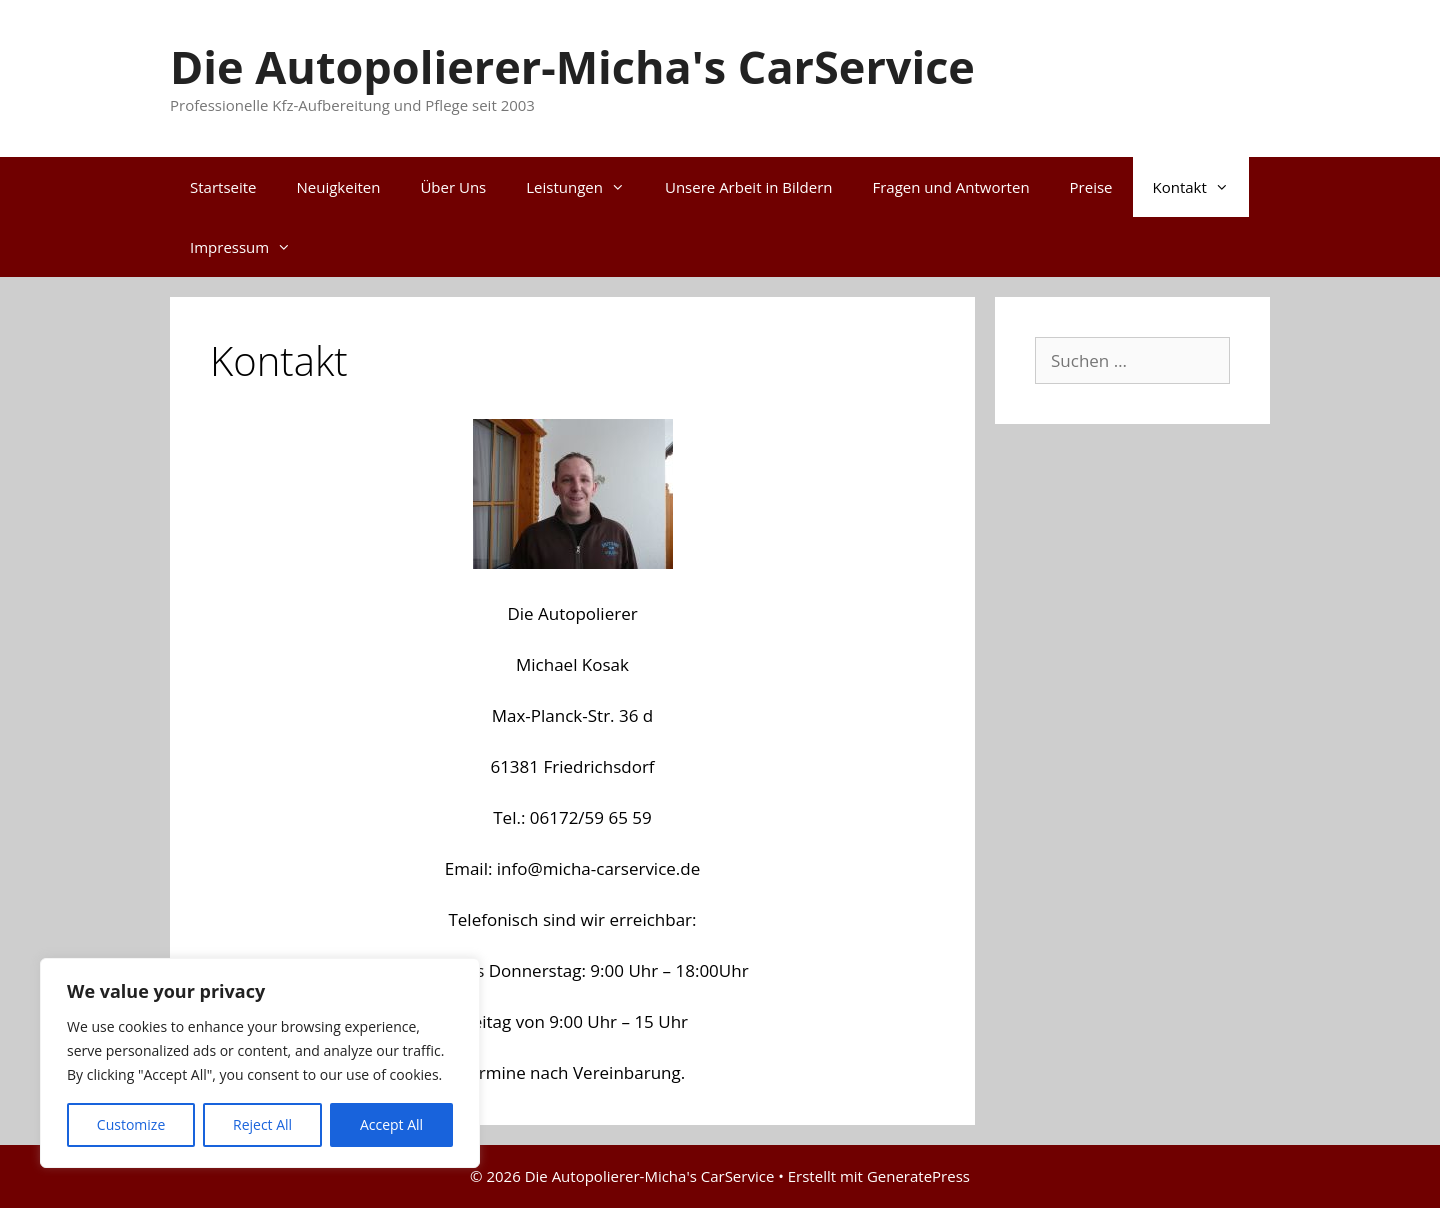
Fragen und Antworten (950, 187)
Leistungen (585, 187)
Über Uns (453, 187)
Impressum (250, 247)
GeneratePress (918, 1176)
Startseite (223, 187)
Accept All (391, 1124)
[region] (260, 1063)
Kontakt (1201, 187)
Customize (131, 1124)
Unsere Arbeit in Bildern (748, 187)
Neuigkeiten (339, 187)
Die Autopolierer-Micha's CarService (572, 66)
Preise (1091, 187)
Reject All (262, 1124)
